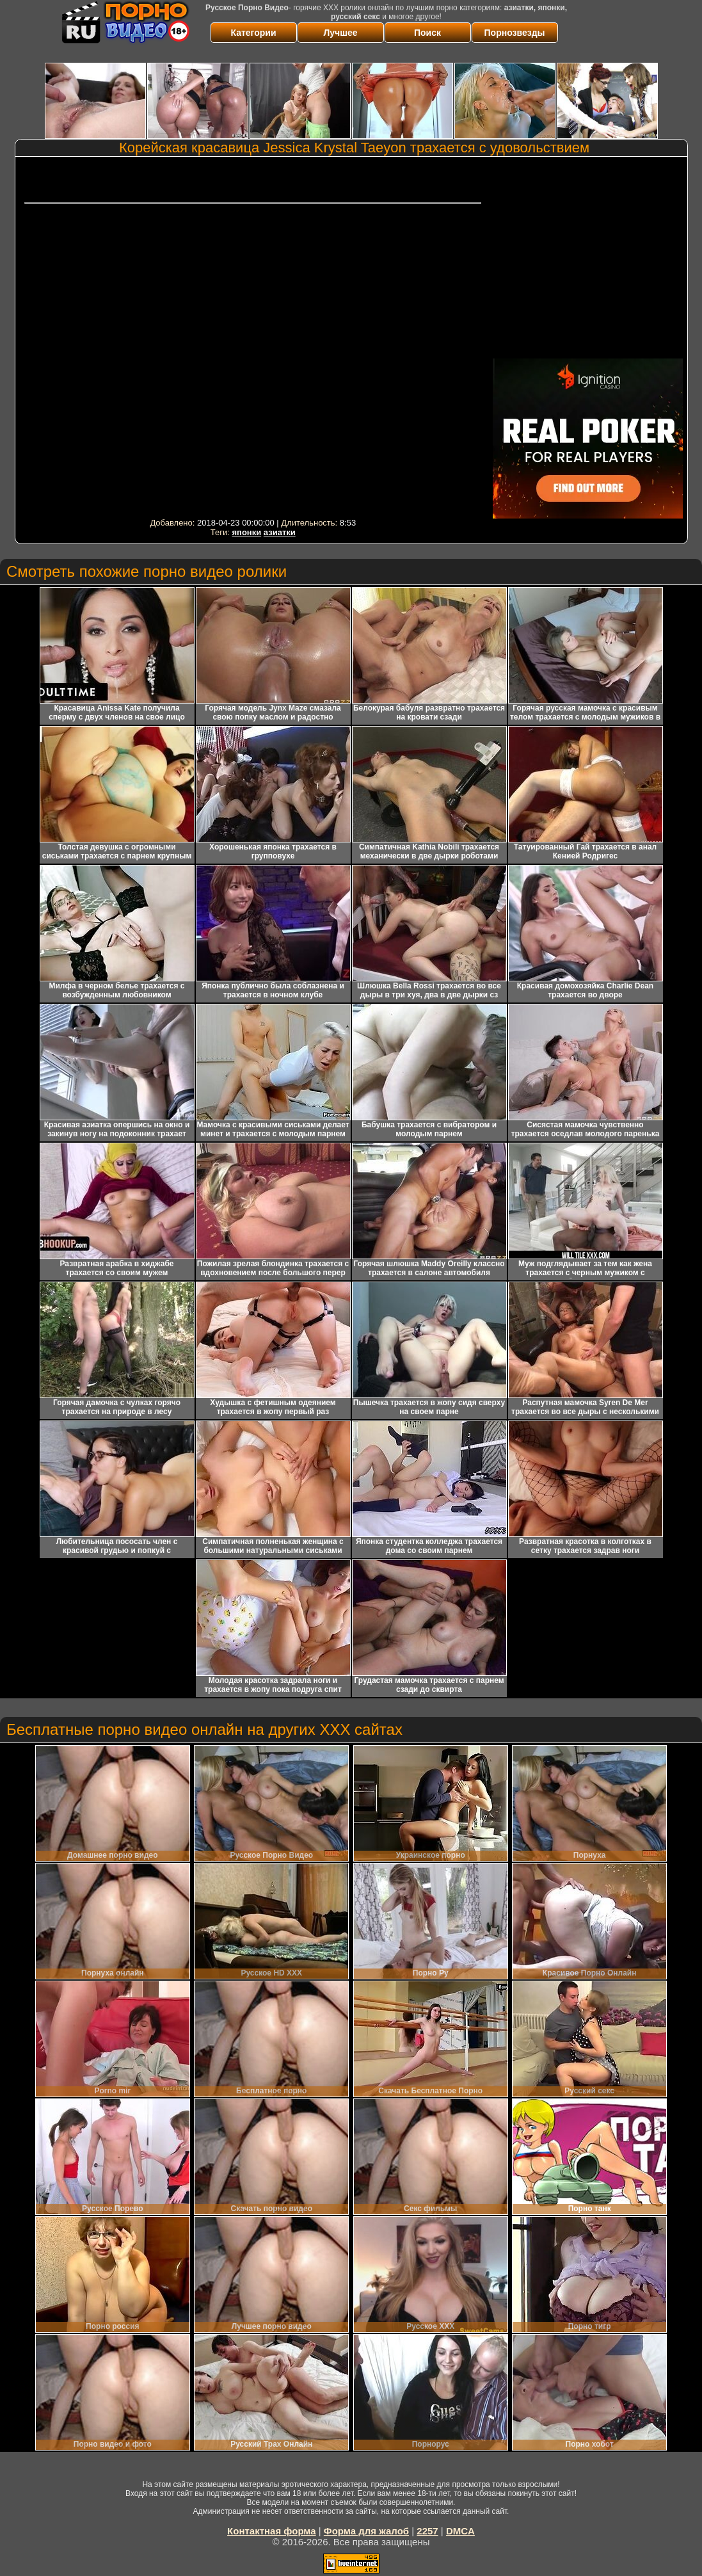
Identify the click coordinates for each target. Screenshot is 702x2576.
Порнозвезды (514, 33)
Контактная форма (271, 2530)
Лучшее (341, 33)
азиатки (280, 532)
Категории (253, 33)
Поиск (427, 33)
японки (246, 532)
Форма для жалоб (366, 2530)
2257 (427, 2530)
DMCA (460, 2530)
